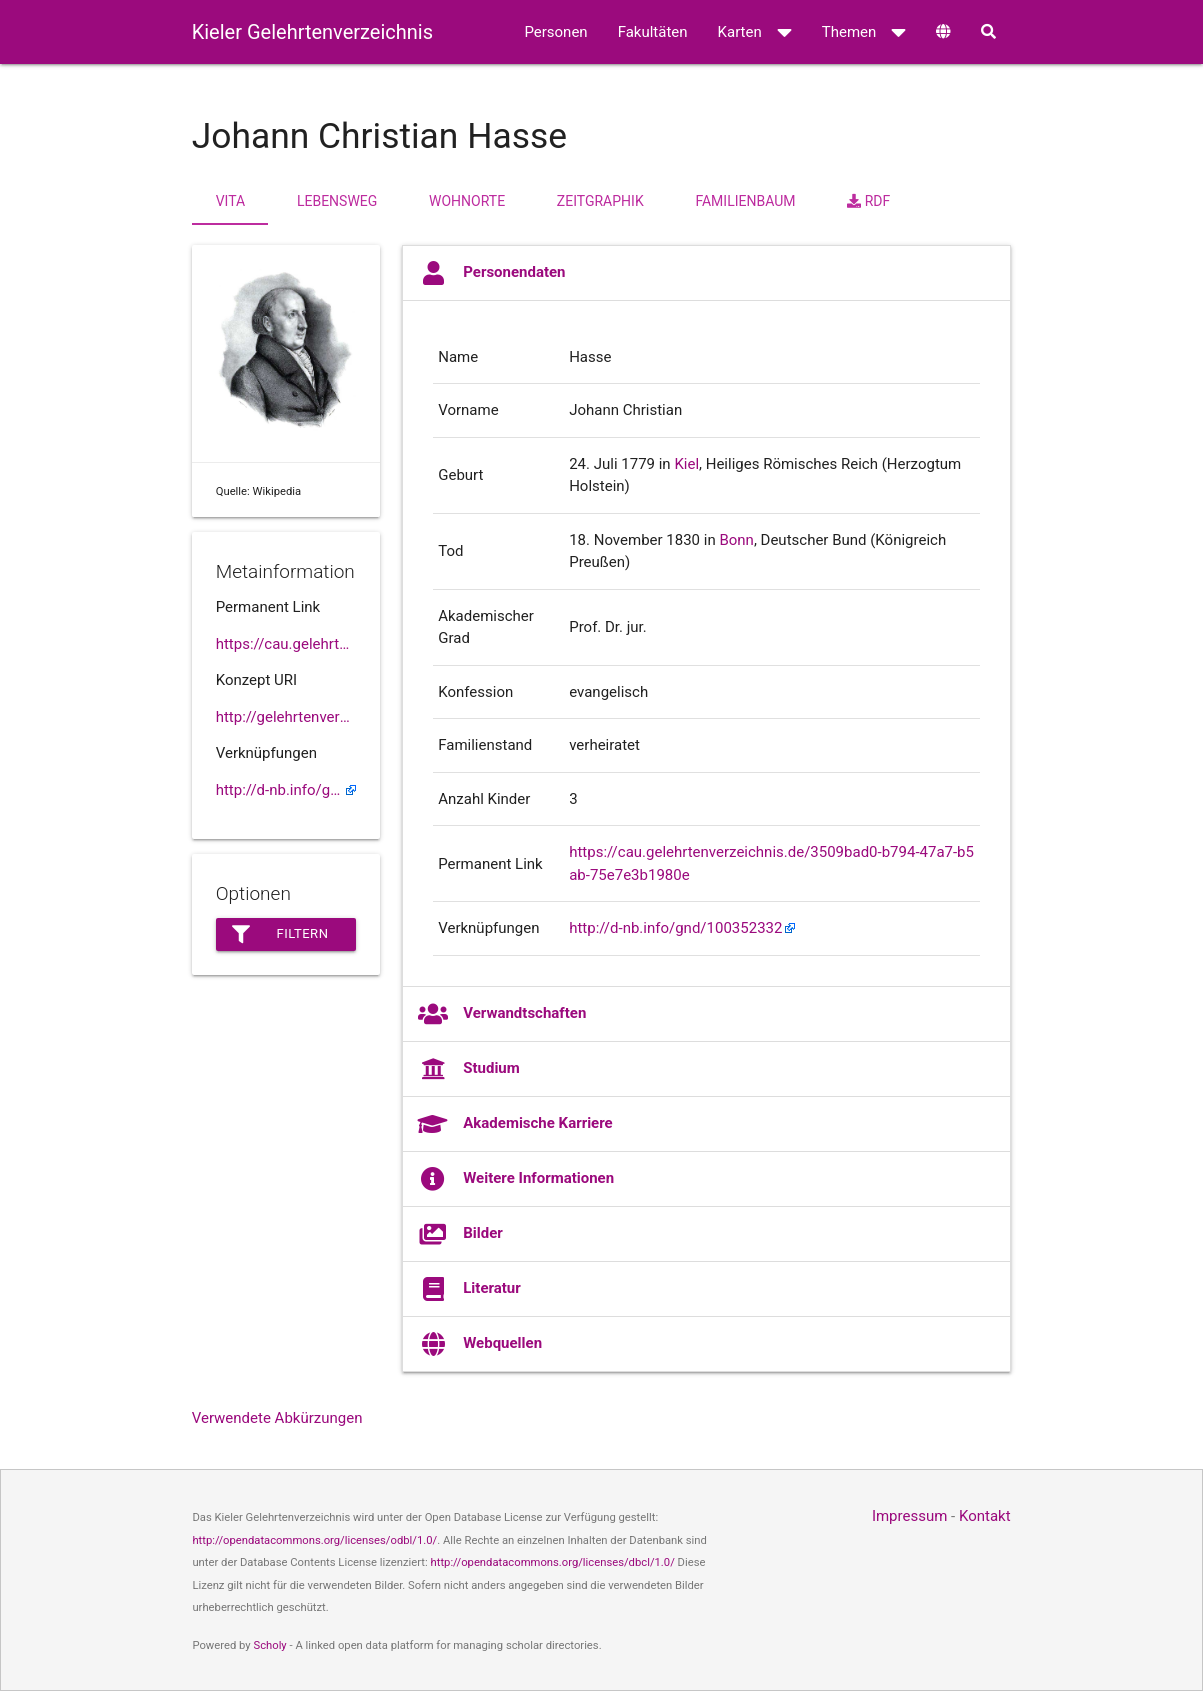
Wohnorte (467, 201)
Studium (469, 1069)
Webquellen (480, 1344)
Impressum (909, 1516)
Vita (230, 201)
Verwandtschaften (502, 1014)
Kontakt (985, 1516)
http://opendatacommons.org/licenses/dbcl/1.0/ (553, 1562)
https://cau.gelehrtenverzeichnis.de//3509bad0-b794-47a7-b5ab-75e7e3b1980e (286, 644)
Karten (755, 32)
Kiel (686, 464)
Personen (555, 32)
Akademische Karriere (515, 1124)
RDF (868, 201)
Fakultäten (653, 32)
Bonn (736, 540)
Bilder (460, 1234)
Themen (864, 32)
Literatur (469, 1289)
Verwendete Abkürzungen (277, 1418)
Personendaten (491, 273)
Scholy (269, 1645)
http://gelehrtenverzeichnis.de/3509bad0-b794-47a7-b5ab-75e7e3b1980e (286, 717)
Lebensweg (337, 201)
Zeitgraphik (600, 201)
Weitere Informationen (516, 1179)
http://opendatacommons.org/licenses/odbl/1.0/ (314, 1540)
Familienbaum (745, 201)
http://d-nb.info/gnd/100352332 (286, 790)
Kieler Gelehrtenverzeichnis (312, 32)
